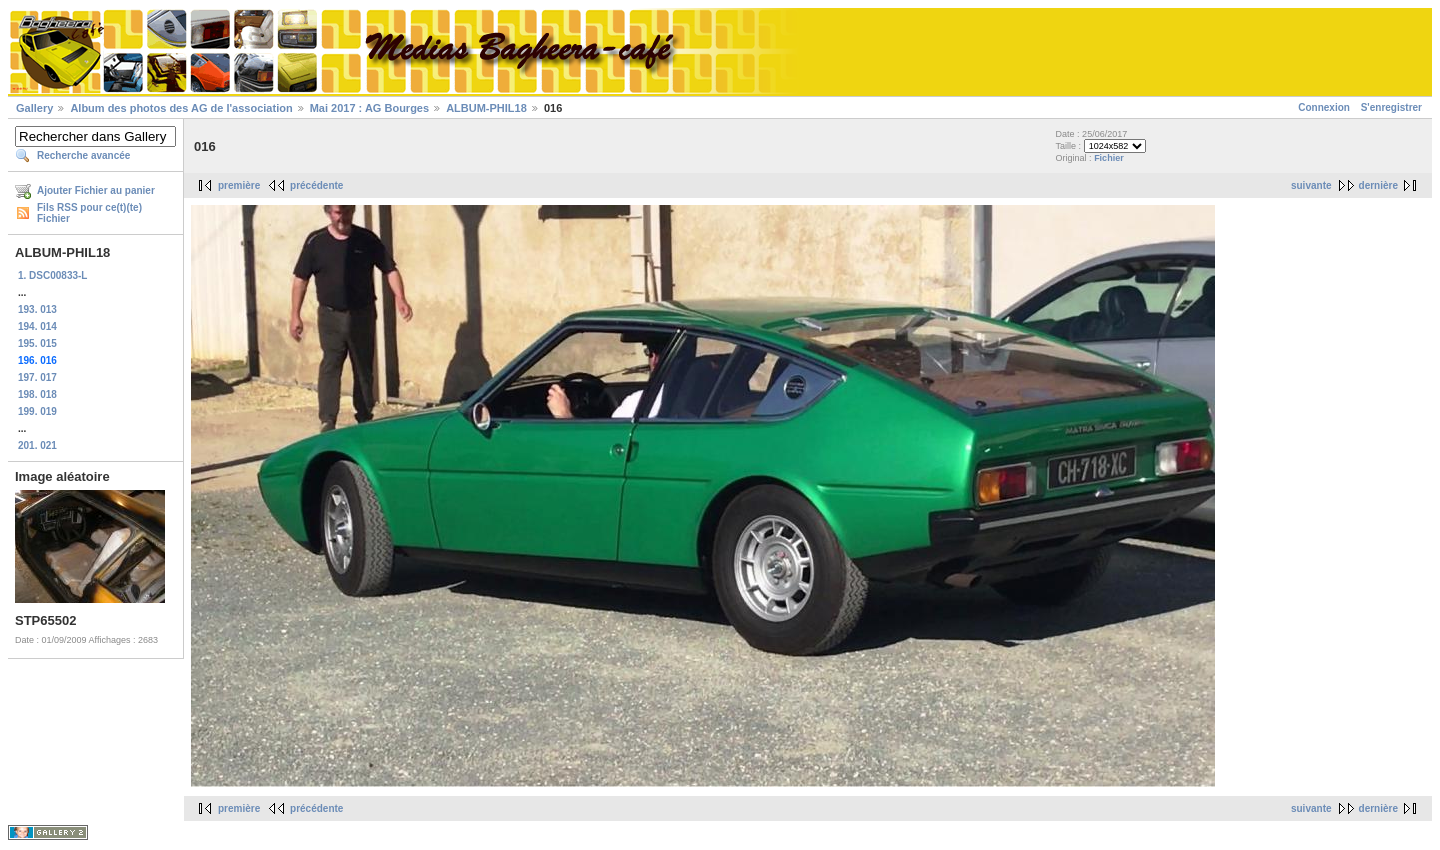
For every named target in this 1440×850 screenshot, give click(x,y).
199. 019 (37, 411)
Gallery (34, 108)
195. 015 (37, 343)
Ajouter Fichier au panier (96, 190)
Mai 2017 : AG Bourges (369, 108)
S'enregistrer (1391, 107)
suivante (1311, 185)
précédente (316, 185)
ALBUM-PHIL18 (486, 108)
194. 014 (37, 326)
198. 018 (37, 394)
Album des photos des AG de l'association (181, 108)
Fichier (1109, 158)
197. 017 (37, 377)
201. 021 (37, 445)
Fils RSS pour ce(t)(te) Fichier (89, 213)
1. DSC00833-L (52, 275)
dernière (1378, 185)
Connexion (1324, 107)
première (239, 185)
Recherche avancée (83, 155)
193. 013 (37, 309)
